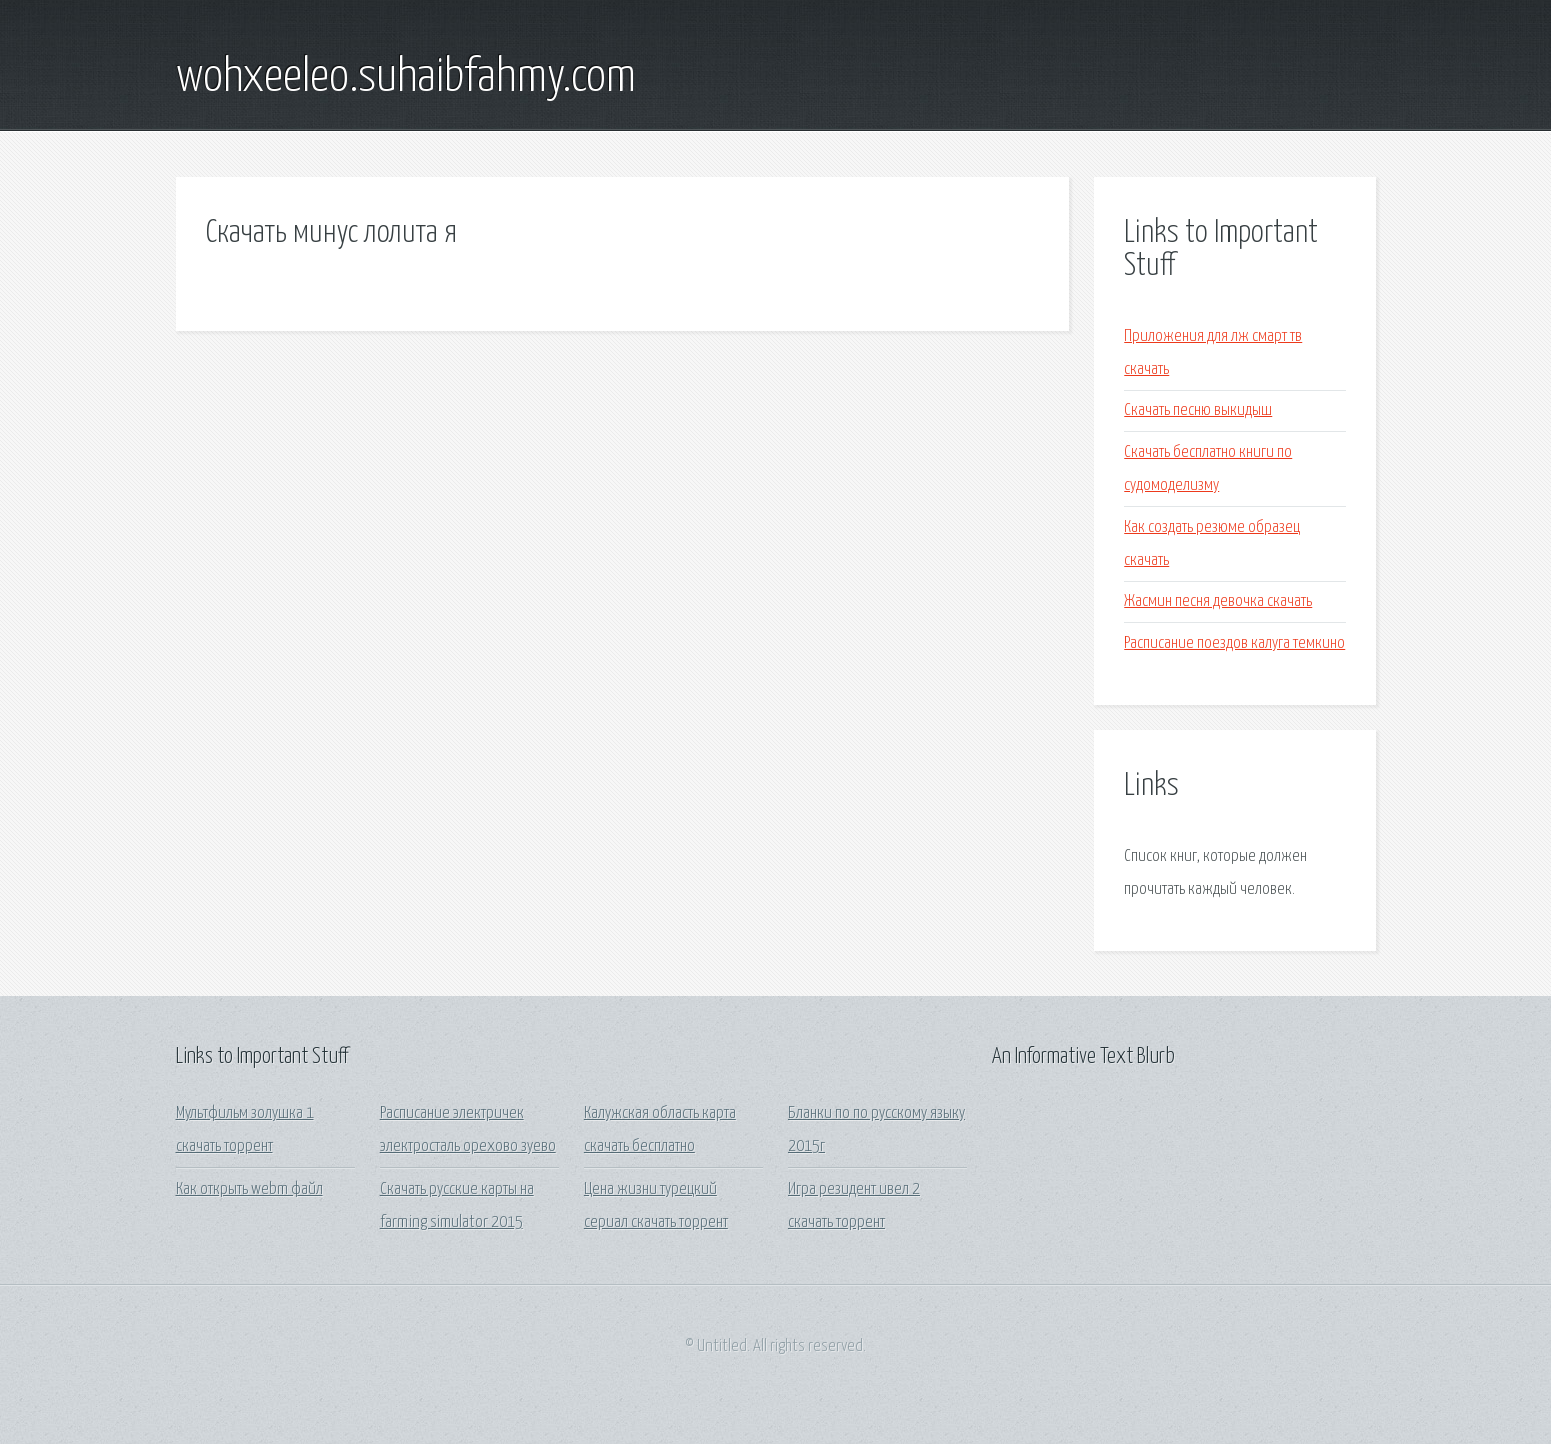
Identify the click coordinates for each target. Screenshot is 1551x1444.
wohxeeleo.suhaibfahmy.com (406, 78)
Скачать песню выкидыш (1198, 410)
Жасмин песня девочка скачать (1218, 601)
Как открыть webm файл (249, 1189)
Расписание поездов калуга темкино (1234, 643)
